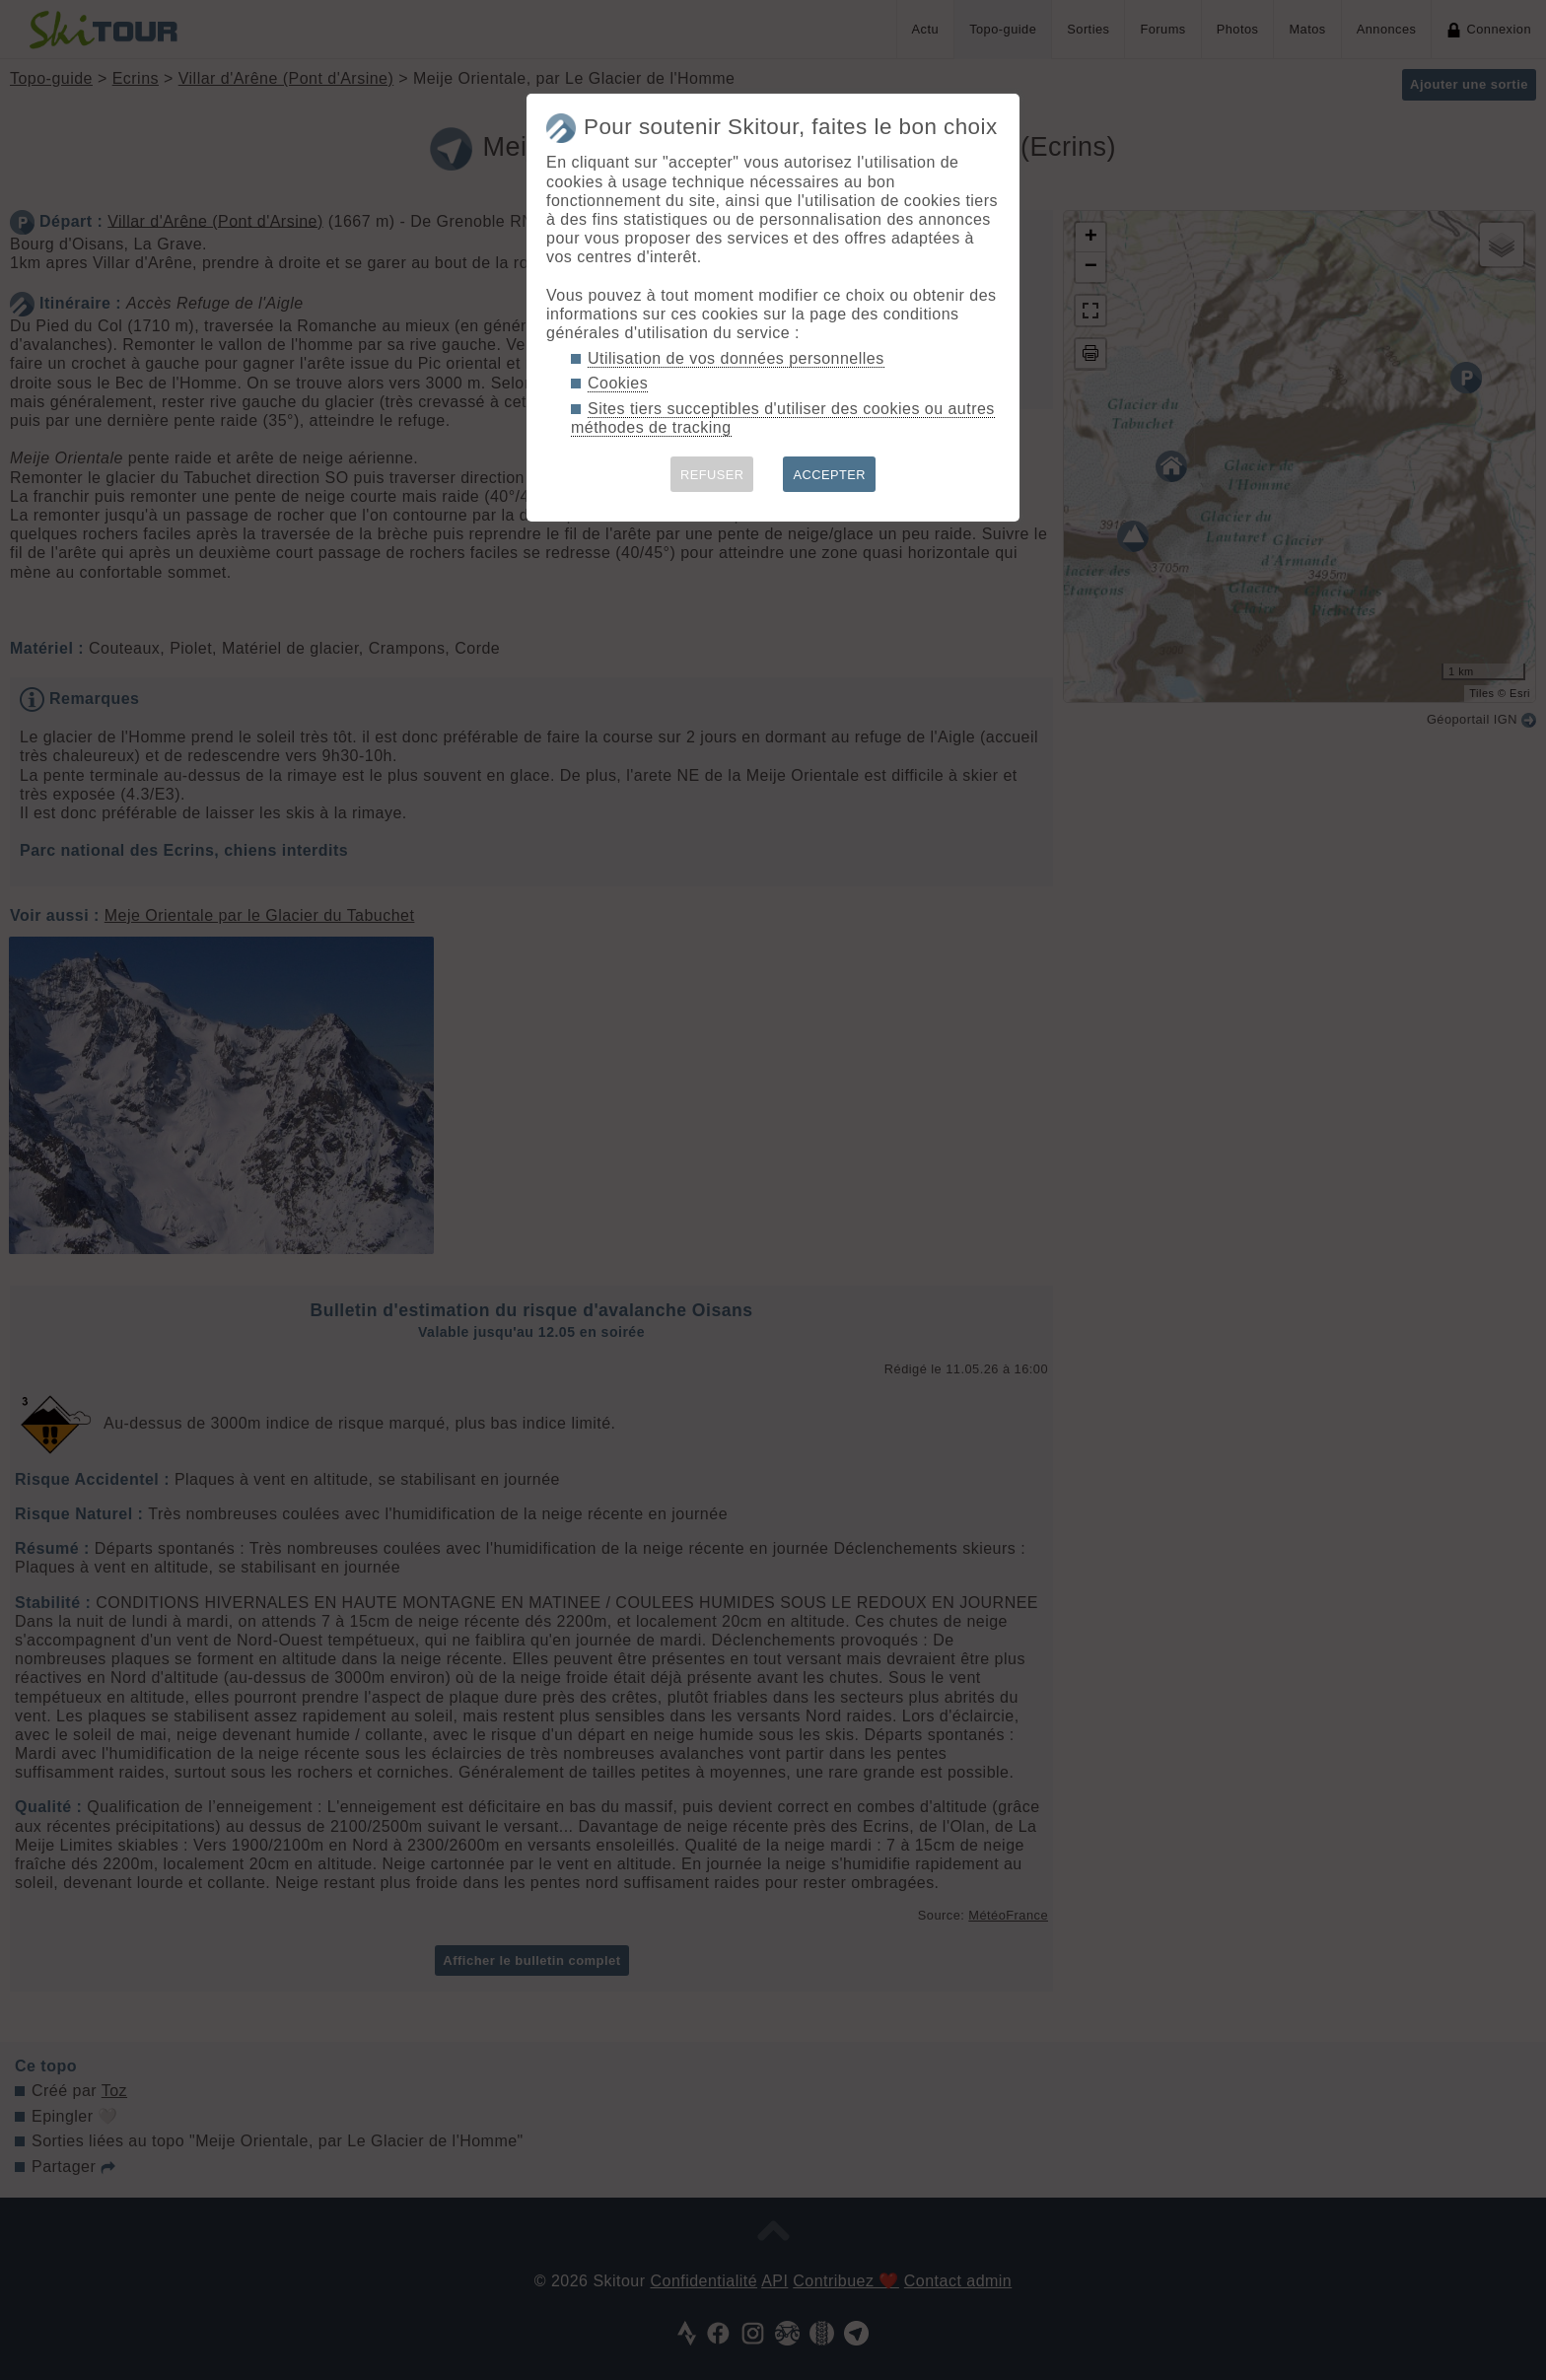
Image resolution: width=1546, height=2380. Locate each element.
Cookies (618, 383)
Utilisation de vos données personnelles (736, 358)
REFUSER (712, 474)
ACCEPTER (829, 474)
